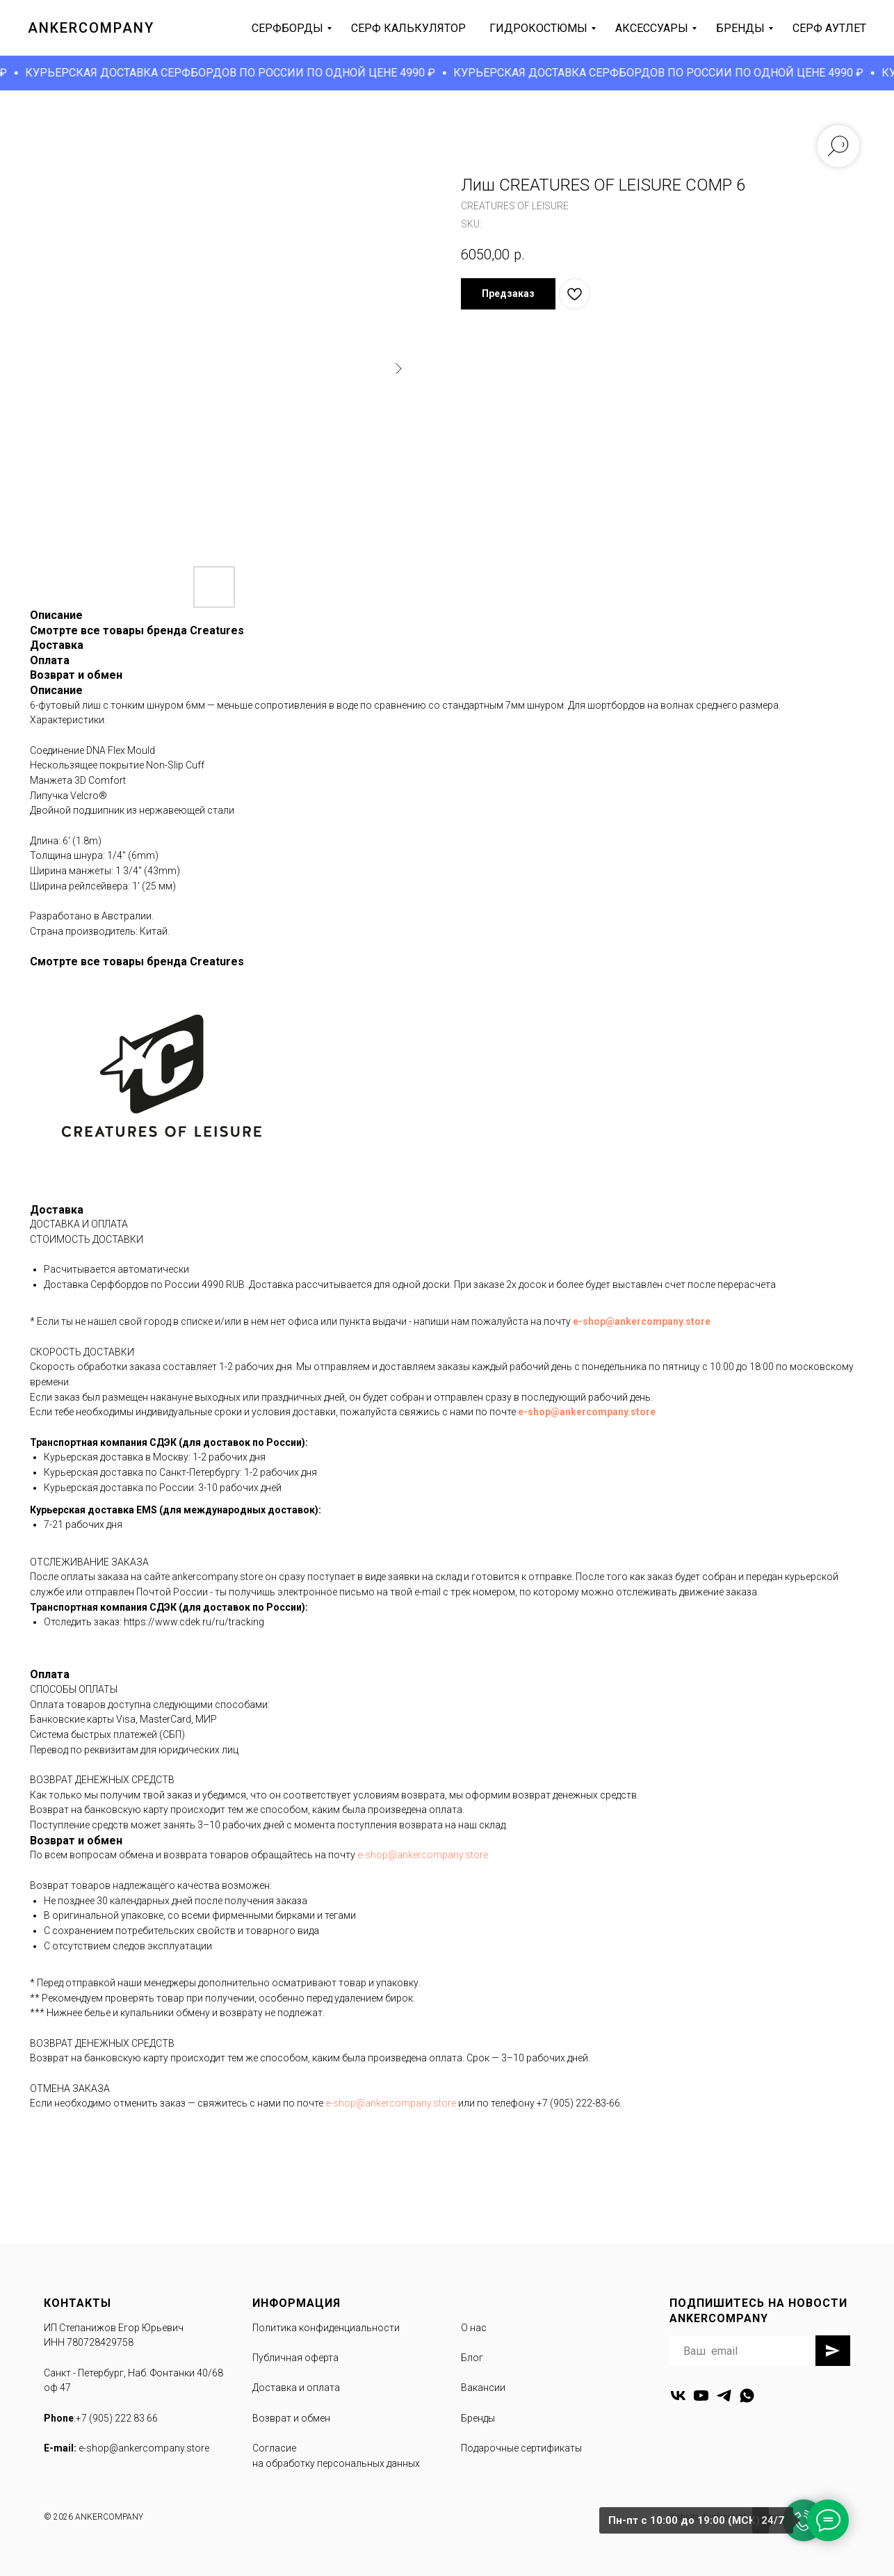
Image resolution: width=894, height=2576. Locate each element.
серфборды (287, 28)
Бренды (478, 2418)
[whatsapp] (747, 2395)
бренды (740, 28)
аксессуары (651, 28)
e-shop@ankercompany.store (641, 1321)
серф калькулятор (408, 28)
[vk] (678, 2395)
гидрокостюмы (538, 28)
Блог (472, 2357)
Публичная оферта (295, 2357)
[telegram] (724, 2395)
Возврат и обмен (291, 2418)
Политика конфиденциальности (326, 2327)
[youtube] (701, 2395)
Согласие (274, 2448)
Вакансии (483, 2387)
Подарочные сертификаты (521, 2448)
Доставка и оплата (296, 2387)
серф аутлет (829, 28)
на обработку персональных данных (336, 2463)
